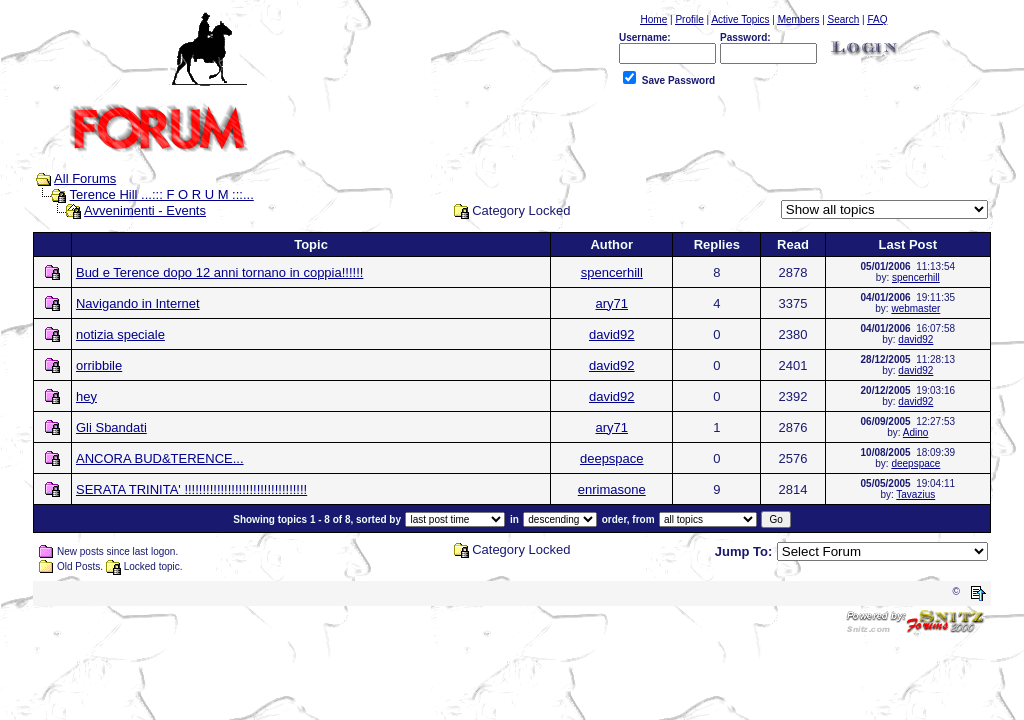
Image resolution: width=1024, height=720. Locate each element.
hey (86, 396)
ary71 (612, 303)
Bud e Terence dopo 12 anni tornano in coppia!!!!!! (219, 272)
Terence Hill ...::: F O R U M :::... (162, 194)
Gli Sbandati (111, 427)
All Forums (85, 178)
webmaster (915, 308)
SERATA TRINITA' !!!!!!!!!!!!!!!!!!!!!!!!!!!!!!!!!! (191, 489)
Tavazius (915, 494)
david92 (612, 334)
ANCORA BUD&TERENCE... (160, 458)
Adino (916, 432)
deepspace (612, 458)
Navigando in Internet (138, 303)
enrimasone (612, 489)
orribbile (99, 365)
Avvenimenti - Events (145, 210)
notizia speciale (120, 334)
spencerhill (612, 272)
